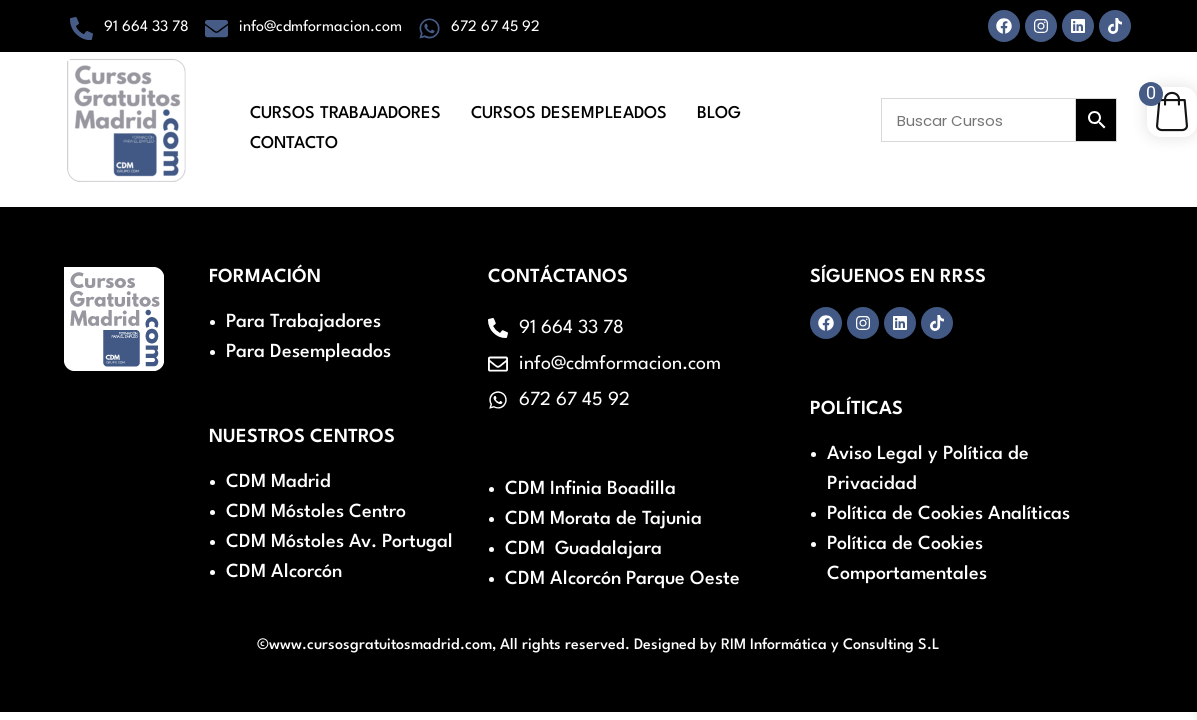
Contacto (294, 138)
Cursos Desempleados (569, 111)
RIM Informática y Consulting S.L (830, 645)
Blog (719, 111)
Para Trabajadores (303, 322)
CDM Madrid (278, 482)
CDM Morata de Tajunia (603, 519)
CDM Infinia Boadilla (590, 489)
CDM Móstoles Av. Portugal (339, 542)
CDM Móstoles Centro (316, 512)
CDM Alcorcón (284, 572)
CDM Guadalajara (583, 549)
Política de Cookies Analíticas (948, 514)
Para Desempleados (308, 352)
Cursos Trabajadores (345, 111)
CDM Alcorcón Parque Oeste (622, 579)
